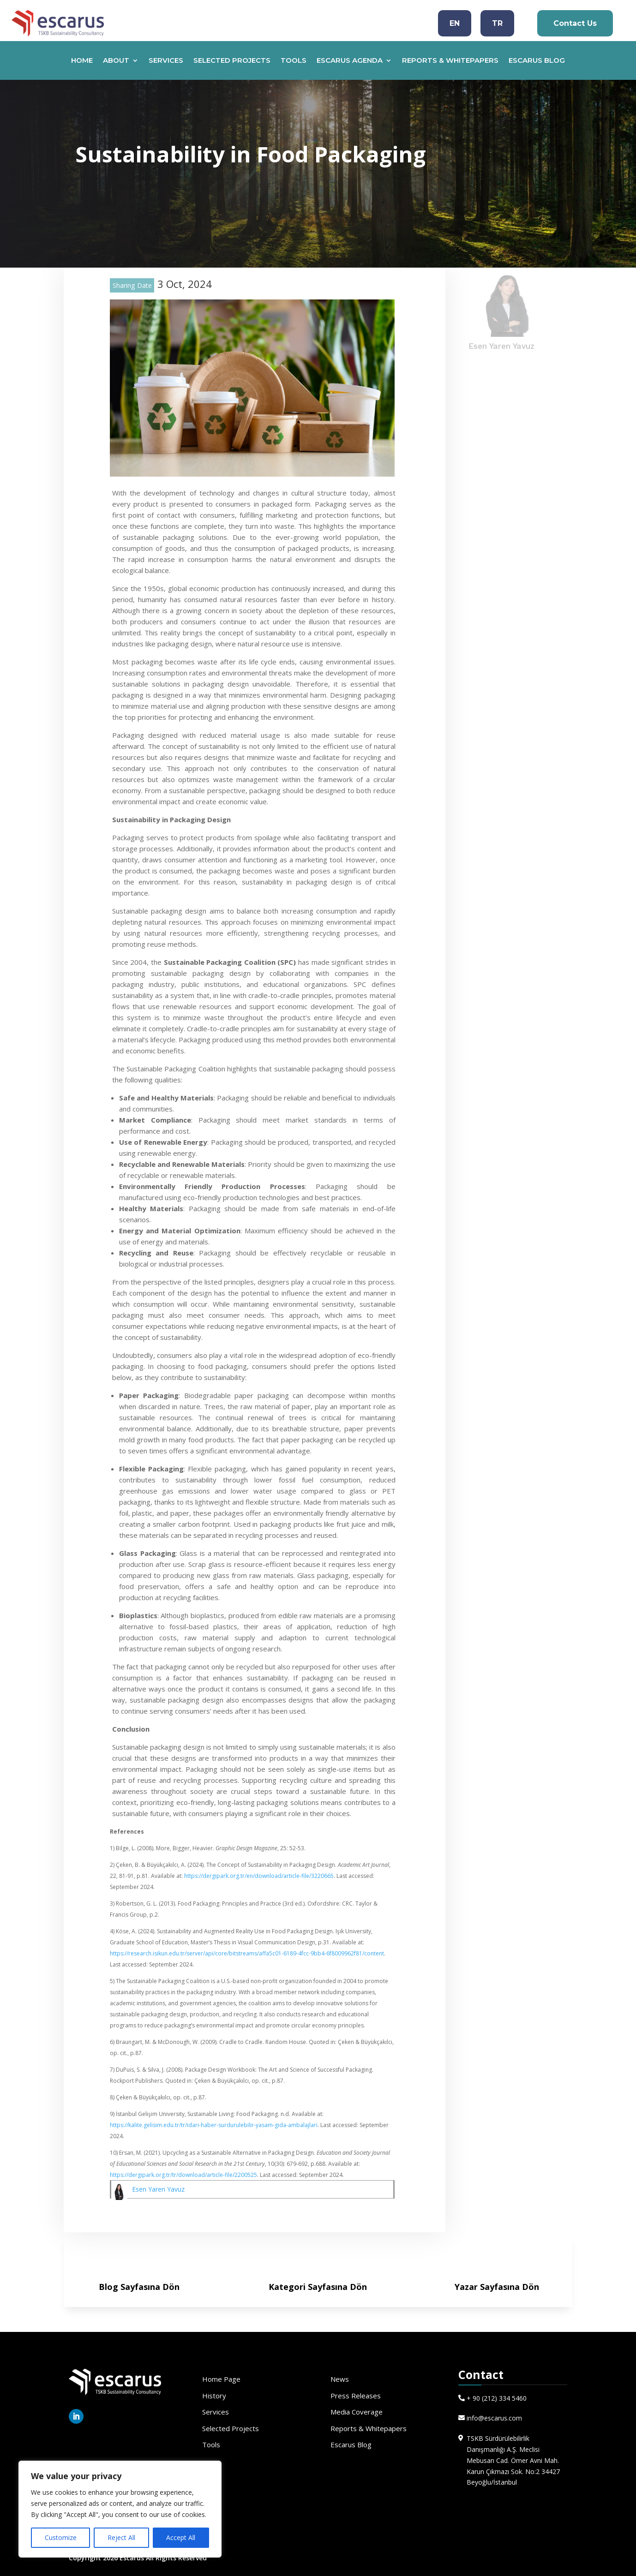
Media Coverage (356, 2411)
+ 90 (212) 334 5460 (497, 2398)
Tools (211, 2444)
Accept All (180, 2537)
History (214, 2395)
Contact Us (575, 23)
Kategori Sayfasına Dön (318, 2286)
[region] (120, 2509)
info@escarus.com (494, 2418)
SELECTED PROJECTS (231, 61)
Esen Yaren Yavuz (158, 2189)
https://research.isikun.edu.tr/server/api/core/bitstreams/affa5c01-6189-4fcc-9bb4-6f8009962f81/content (247, 1953)
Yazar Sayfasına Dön (497, 2286)
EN (455, 23)
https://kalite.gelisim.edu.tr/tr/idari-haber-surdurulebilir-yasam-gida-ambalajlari (214, 2125)
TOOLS (293, 61)
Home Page (221, 2379)
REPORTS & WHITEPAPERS (450, 61)
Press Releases (355, 2395)
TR (497, 23)
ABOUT (116, 61)
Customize (61, 2537)
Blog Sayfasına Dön (139, 2286)
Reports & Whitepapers (368, 2428)
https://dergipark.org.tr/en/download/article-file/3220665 (259, 1876)
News (339, 2379)
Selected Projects (230, 2428)
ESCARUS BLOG (537, 61)
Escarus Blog (351, 2444)
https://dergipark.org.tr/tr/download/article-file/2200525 (183, 2175)
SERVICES (166, 61)
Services (215, 2411)
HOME (82, 61)
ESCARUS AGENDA (350, 61)
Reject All (121, 2537)
